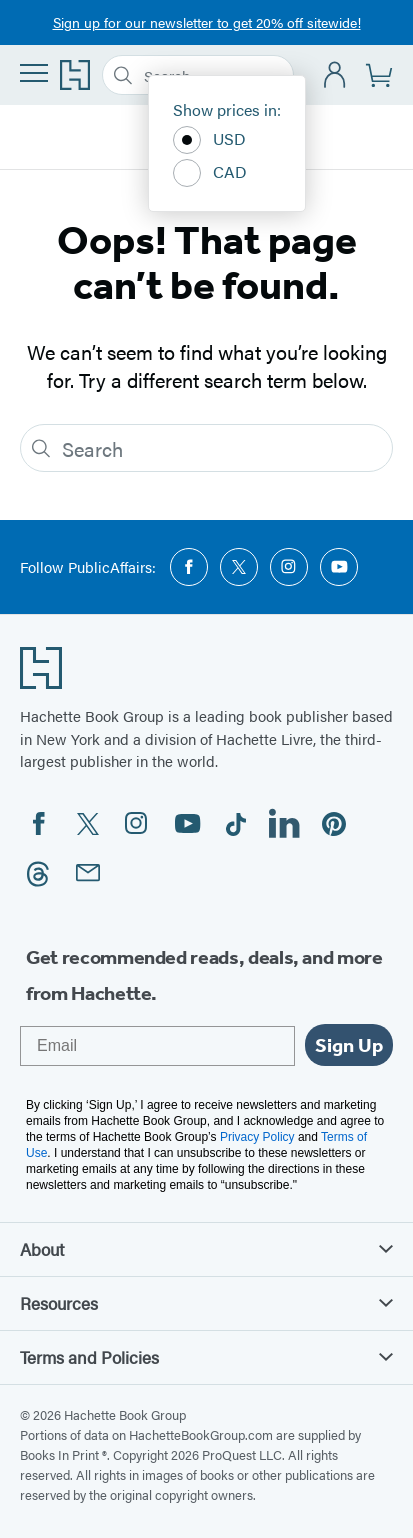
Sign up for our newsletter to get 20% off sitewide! (207, 22)
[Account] (335, 75)
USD (209, 140)
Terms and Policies (206, 1357)
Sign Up (349, 1045)
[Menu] (34, 73)
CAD (210, 173)
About (206, 1249)
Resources (206, 1303)
